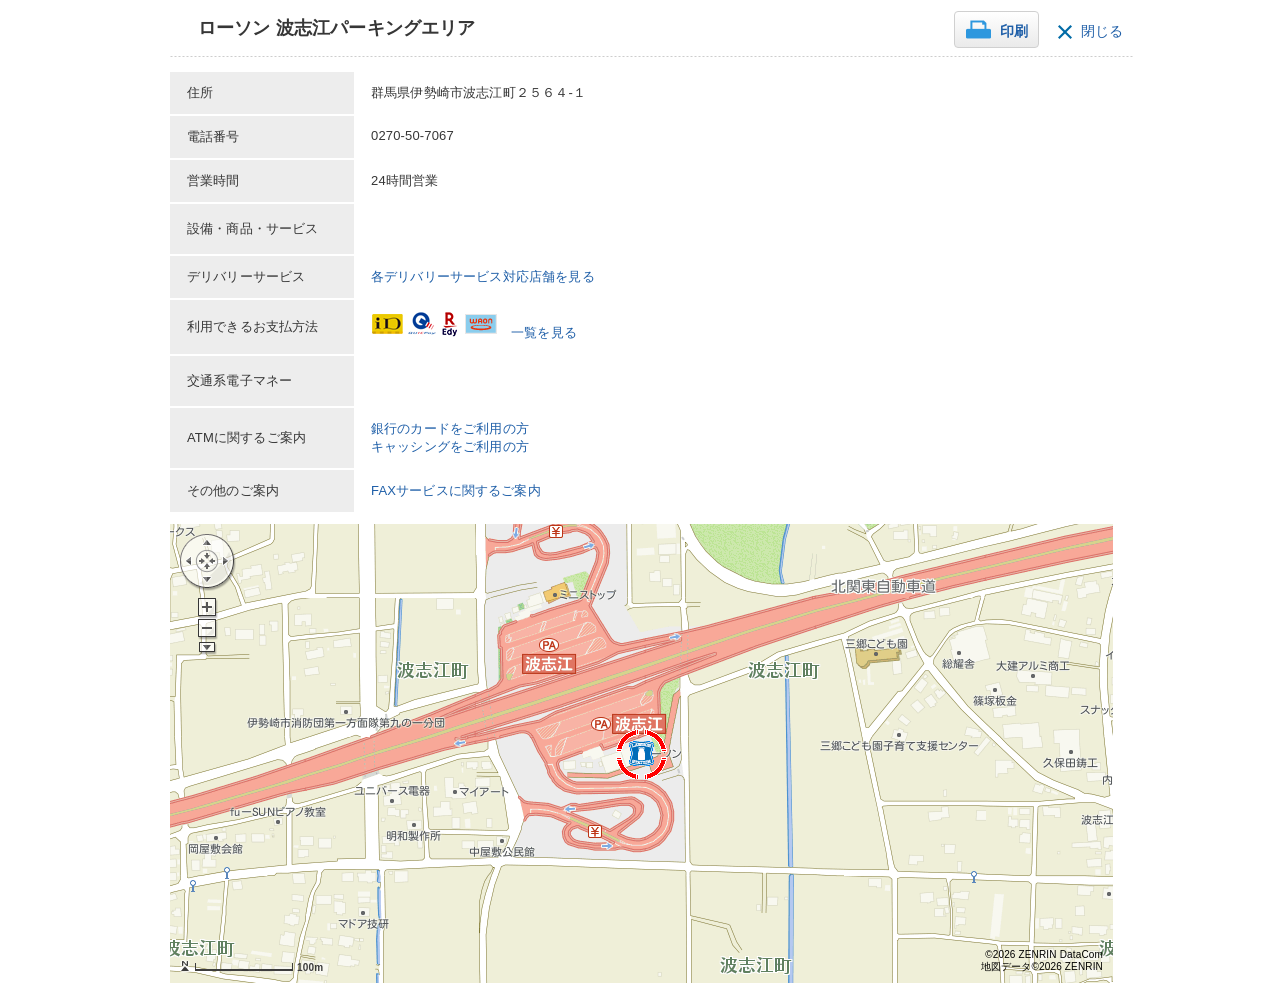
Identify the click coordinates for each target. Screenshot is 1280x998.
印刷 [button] (1014, 31)
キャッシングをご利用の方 (450, 446)
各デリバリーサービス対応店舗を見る (483, 276)
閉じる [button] (1102, 31)
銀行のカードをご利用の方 (450, 428)
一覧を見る (544, 332)
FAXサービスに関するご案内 (456, 490)
